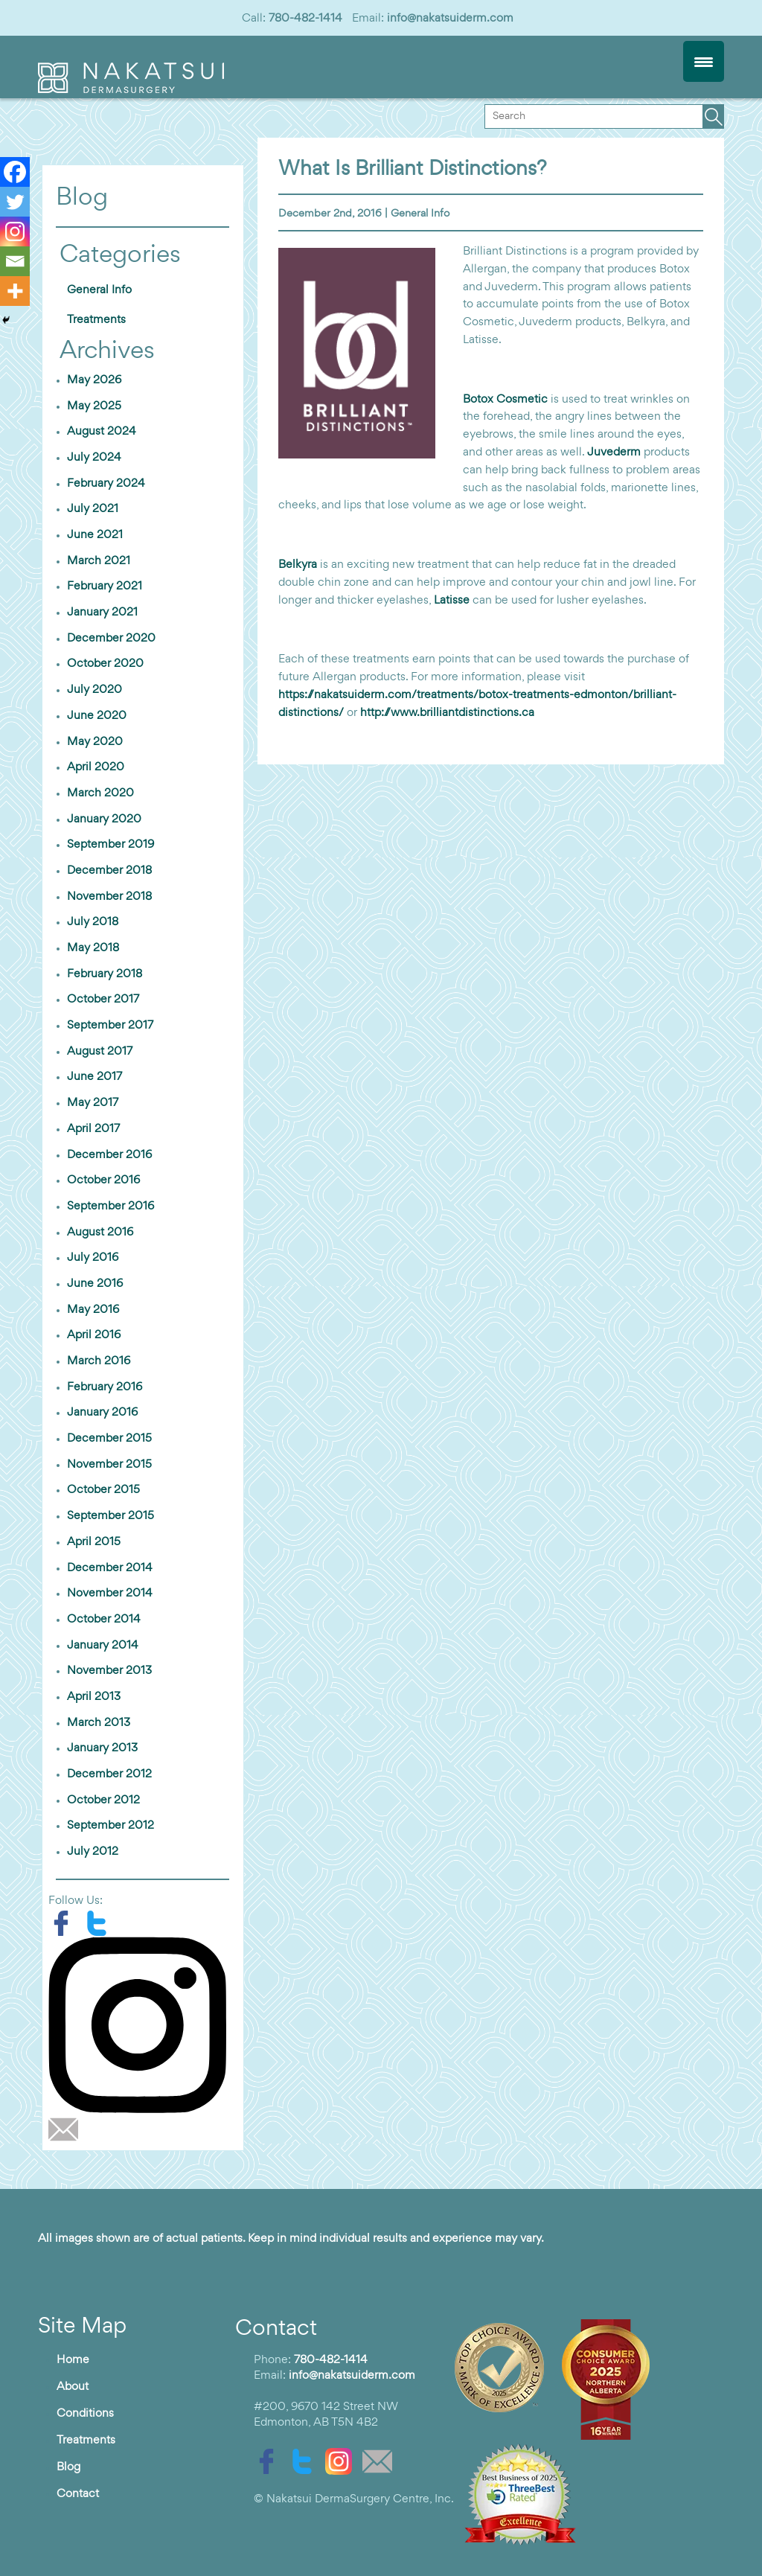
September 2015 (110, 1516)
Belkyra (297, 565)
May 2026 (94, 380)
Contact (78, 2494)
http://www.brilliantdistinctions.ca (447, 713)
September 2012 (110, 1826)
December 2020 (111, 638)
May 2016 (93, 1310)
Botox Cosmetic (507, 399)
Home (73, 2360)
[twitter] (100, 1923)
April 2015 (94, 1542)
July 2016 (92, 1258)
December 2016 (109, 1155)
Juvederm (614, 452)
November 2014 (110, 1593)
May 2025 (94, 406)
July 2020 (94, 690)
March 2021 (98, 561)
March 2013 (98, 1723)
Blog (68, 2467)
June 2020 (97, 716)
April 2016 (94, 1335)
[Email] (15, 261)
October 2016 (103, 1180)
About (73, 2387)
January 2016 (102, 1412)
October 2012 (103, 1800)
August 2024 (101, 431)
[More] (15, 291)
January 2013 (102, 1748)
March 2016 (98, 1361)
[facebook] (66, 1923)
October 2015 (103, 1490)
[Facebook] (15, 172)
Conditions (85, 2414)
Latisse (452, 600)
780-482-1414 (305, 18)
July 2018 (92, 922)
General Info (420, 214)
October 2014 (104, 1619)
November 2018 (109, 897)
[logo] (131, 90)
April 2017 (93, 1129)
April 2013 (94, 1697)
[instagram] (142, 2025)
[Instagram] (15, 231)
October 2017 (103, 999)
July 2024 (94, 458)
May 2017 (92, 1103)
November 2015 (109, 1465)
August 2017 (99, 1051)
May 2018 (93, 948)
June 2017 (94, 1077)
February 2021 (104, 586)
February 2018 (104, 974)
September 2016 (110, 1206)
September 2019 (110, 845)
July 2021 (92, 509)
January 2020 (104, 819)
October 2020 (105, 664)
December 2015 (109, 1439)
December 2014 (110, 1568)
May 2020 (95, 742)
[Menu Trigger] (703, 61)
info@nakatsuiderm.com (450, 18)
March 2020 (100, 793)
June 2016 (95, 1284)
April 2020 (95, 767)
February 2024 (106, 484)
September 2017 (110, 1025)
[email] (67, 2129)
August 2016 (100, 1232)
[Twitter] (15, 202)
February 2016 (104, 1387)
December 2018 (109, 871)
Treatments (96, 320)
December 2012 (109, 1774)
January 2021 (102, 612)
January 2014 (102, 1645)
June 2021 (95, 535)
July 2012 (92, 1852)
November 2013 (109, 1671)
